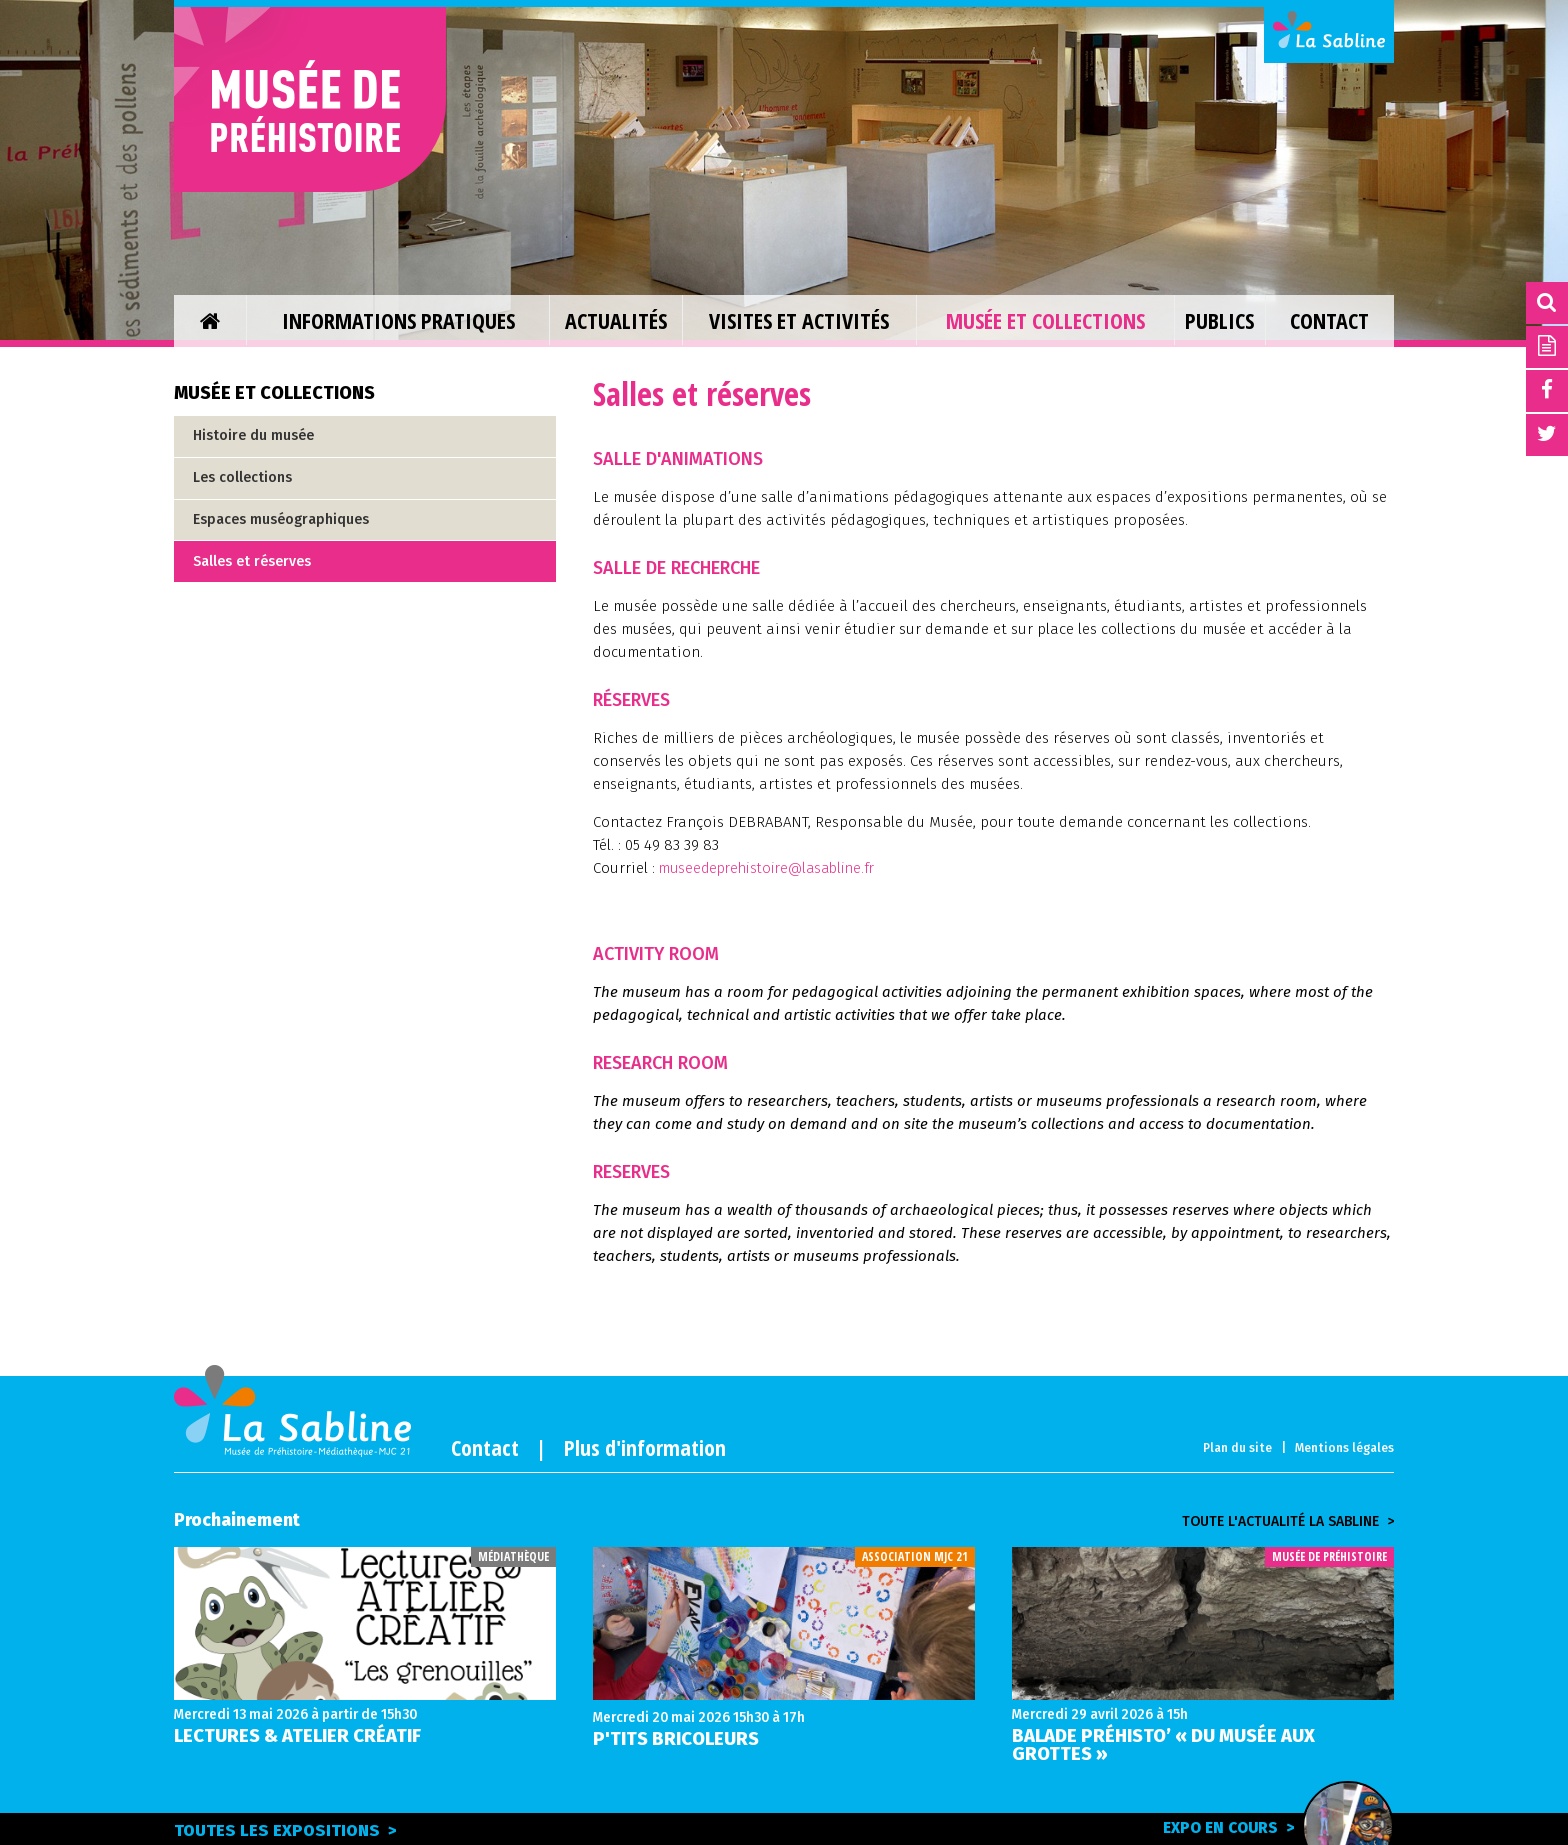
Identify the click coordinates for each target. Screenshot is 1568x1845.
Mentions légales (1344, 1448)
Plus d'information (645, 1447)
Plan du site (1237, 1448)
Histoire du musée (253, 435)
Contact (485, 1447)
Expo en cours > (1261, 1827)
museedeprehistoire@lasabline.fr (775, 868)
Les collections (242, 477)
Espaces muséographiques (281, 519)
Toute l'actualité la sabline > (1288, 1522)
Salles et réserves (252, 561)
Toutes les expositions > (287, 1830)
